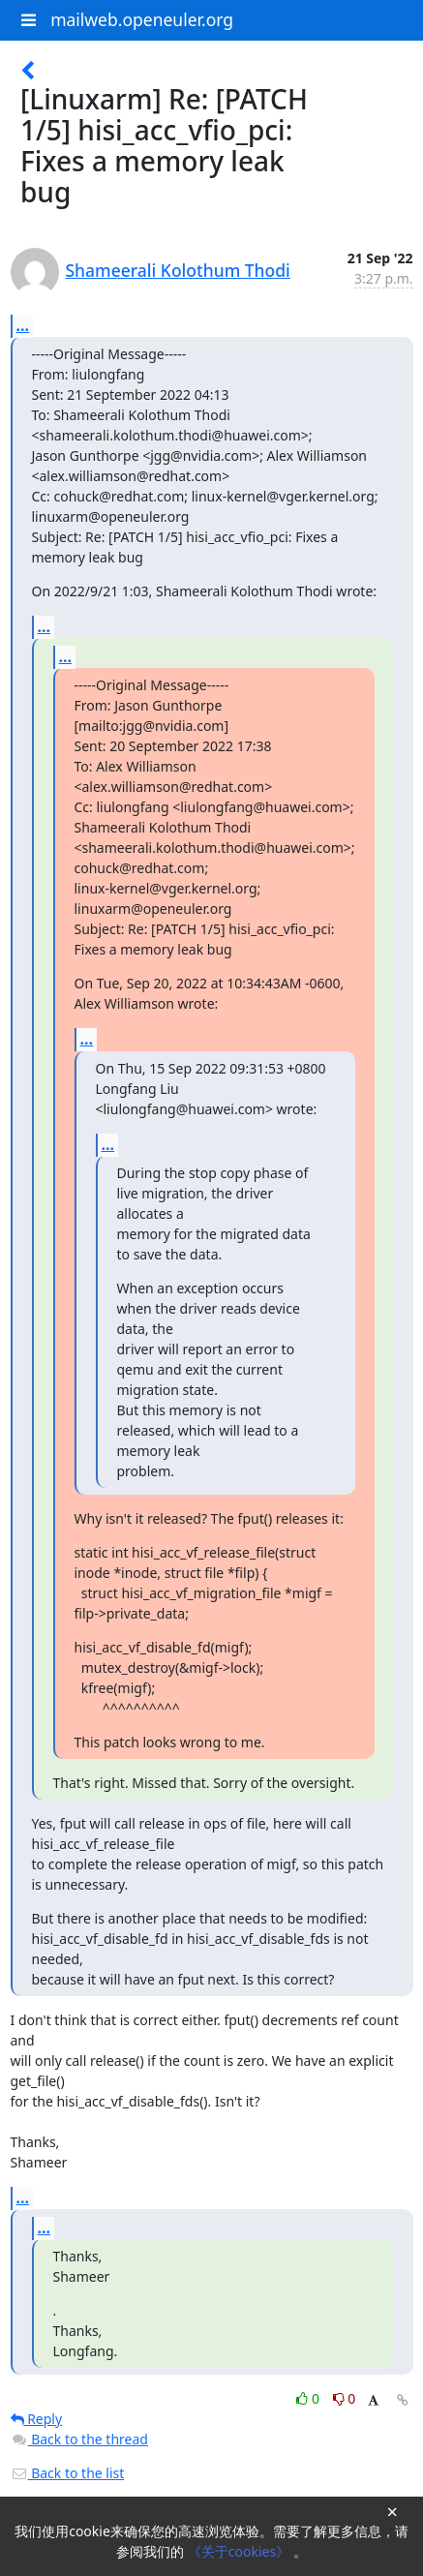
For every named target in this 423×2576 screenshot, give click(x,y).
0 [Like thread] (309, 2398)
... (23, 325)
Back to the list (68, 2473)
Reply (37, 2418)
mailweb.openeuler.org (141, 19)
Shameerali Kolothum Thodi (178, 270)
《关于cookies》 (240, 2551)
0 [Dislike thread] (344, 2398)
